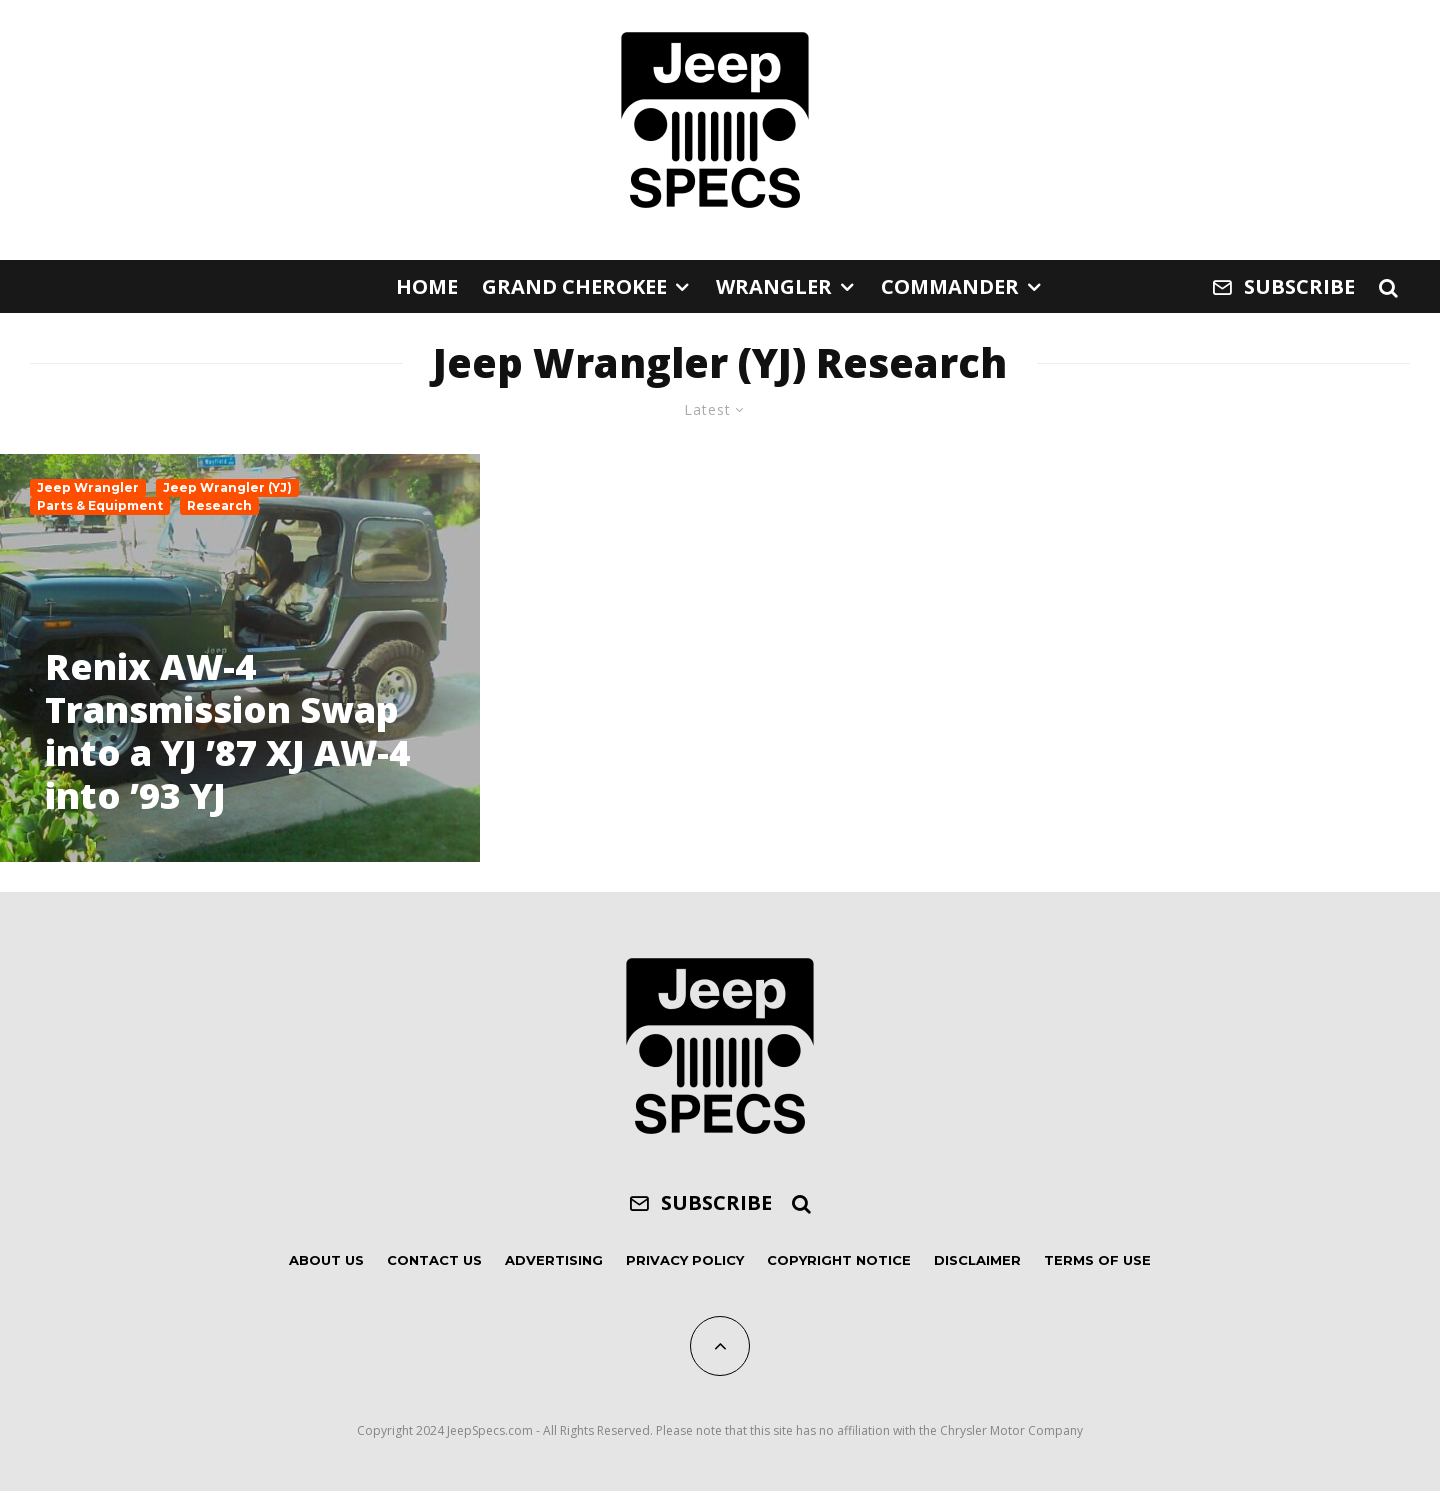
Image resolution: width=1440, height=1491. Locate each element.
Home (427, 286)
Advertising (554, 1260)
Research (219, 505)
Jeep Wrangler (88, 487)
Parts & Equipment (100, 505)
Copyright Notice (839, 1260)
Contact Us (434, 1260)
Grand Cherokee (574, 286)
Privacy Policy (685, 1260)
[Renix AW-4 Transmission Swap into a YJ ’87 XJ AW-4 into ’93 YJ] (240, 658)
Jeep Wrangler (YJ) (227, 487)
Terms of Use (1097, 1260)
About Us (326, 1260)
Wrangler (774, 286)
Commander (950, 286)
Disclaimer (977, 1260)
